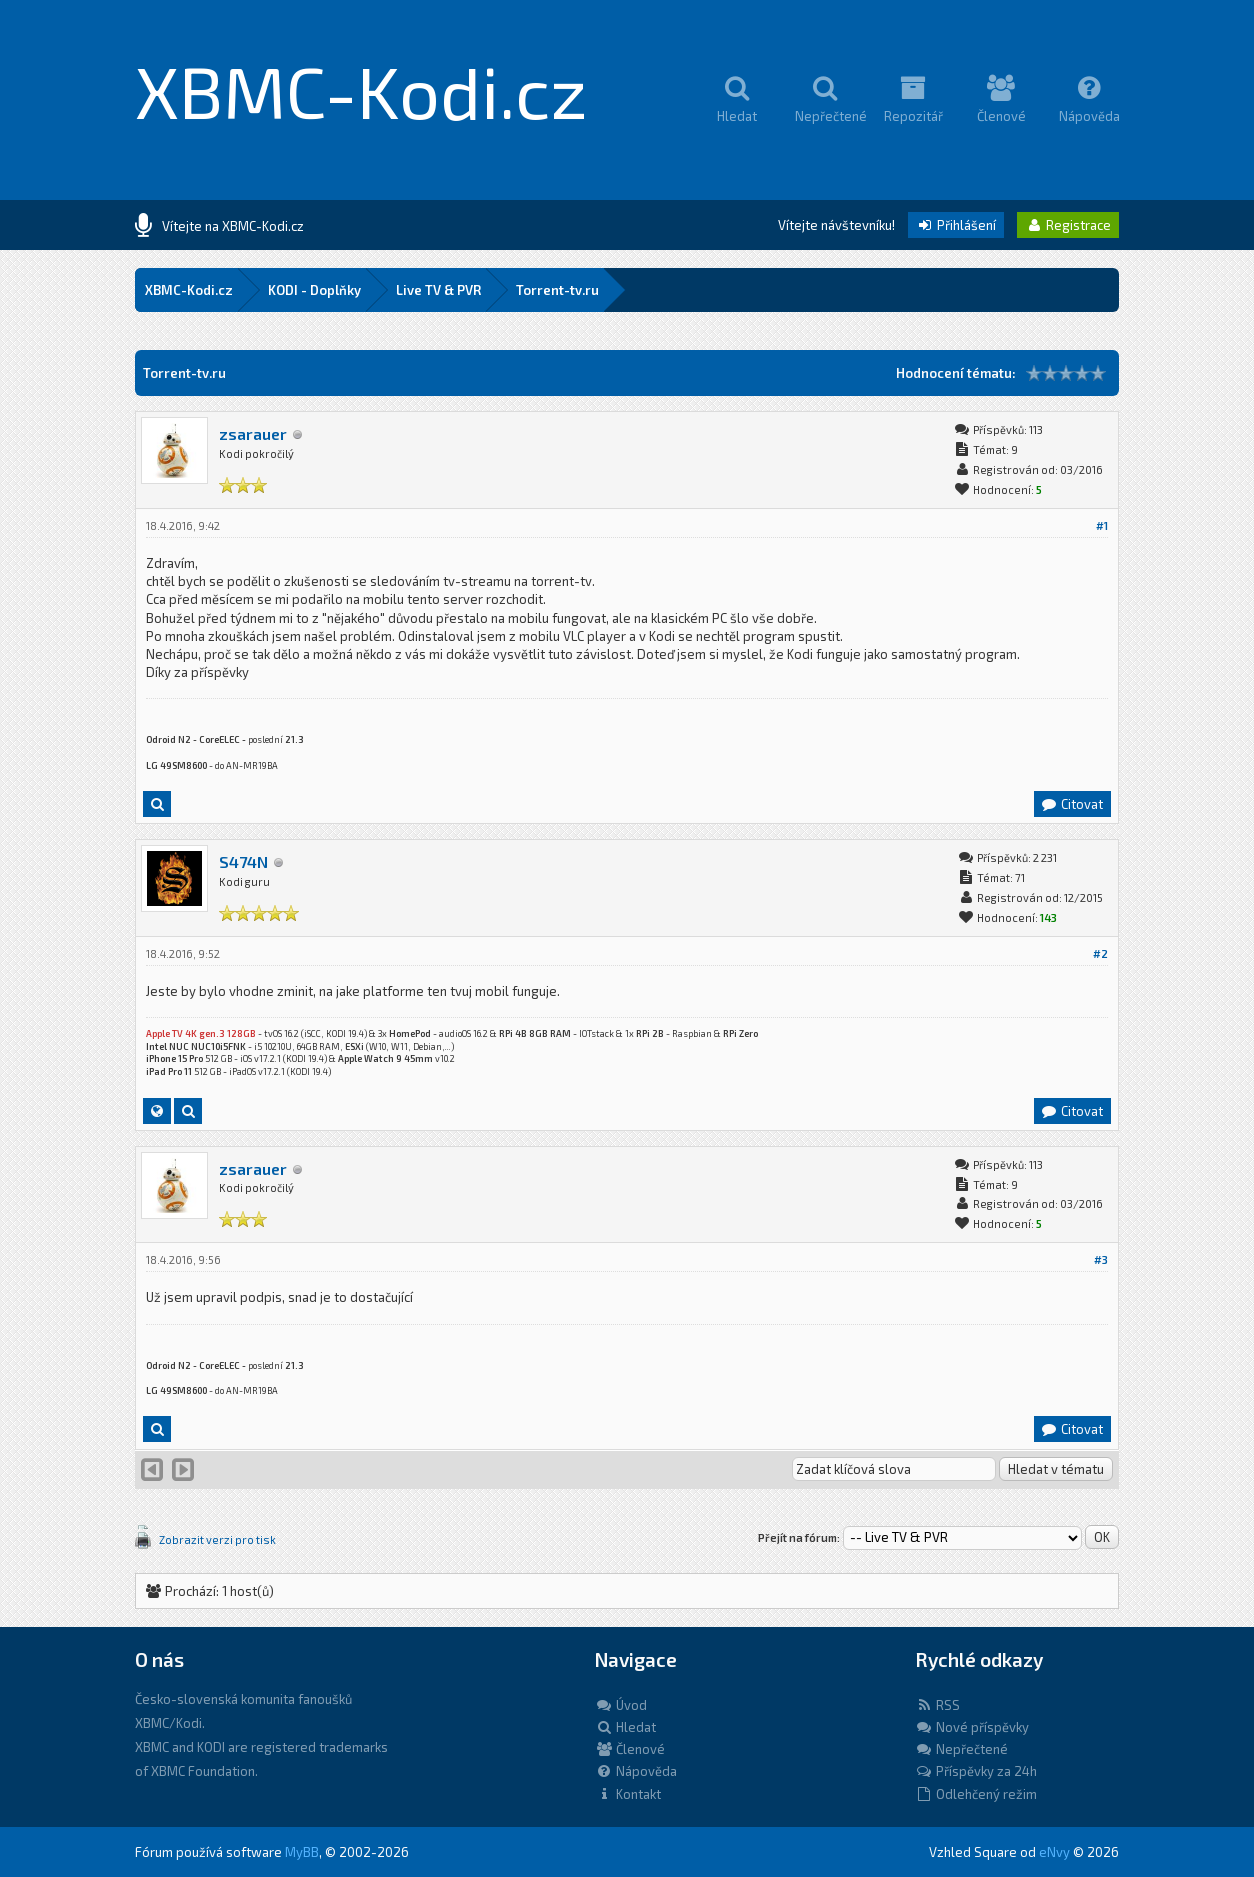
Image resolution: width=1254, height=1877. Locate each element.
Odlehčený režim (976, 1794)
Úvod (621, 1705)
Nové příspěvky (972, 1727)
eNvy (1054, 1852)
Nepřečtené (961, 1749)
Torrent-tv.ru (557, 290)
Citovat (1071, 804)
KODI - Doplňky (314, 290)
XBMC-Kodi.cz (361, 90)
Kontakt (628, 1794)
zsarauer (253, 433)
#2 (1100, 953)
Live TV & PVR (438, 290)
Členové (630, 1749)
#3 (1101, 1259)
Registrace (1068, 225)
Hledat (625, 1727)
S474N (243, 861)
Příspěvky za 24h (976, 1771)
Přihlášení (956, 225)
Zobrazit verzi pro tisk (217, 1539)
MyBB (302, 1852)
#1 (1102, 525)
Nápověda (636, 1771)
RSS (937, 1705)
